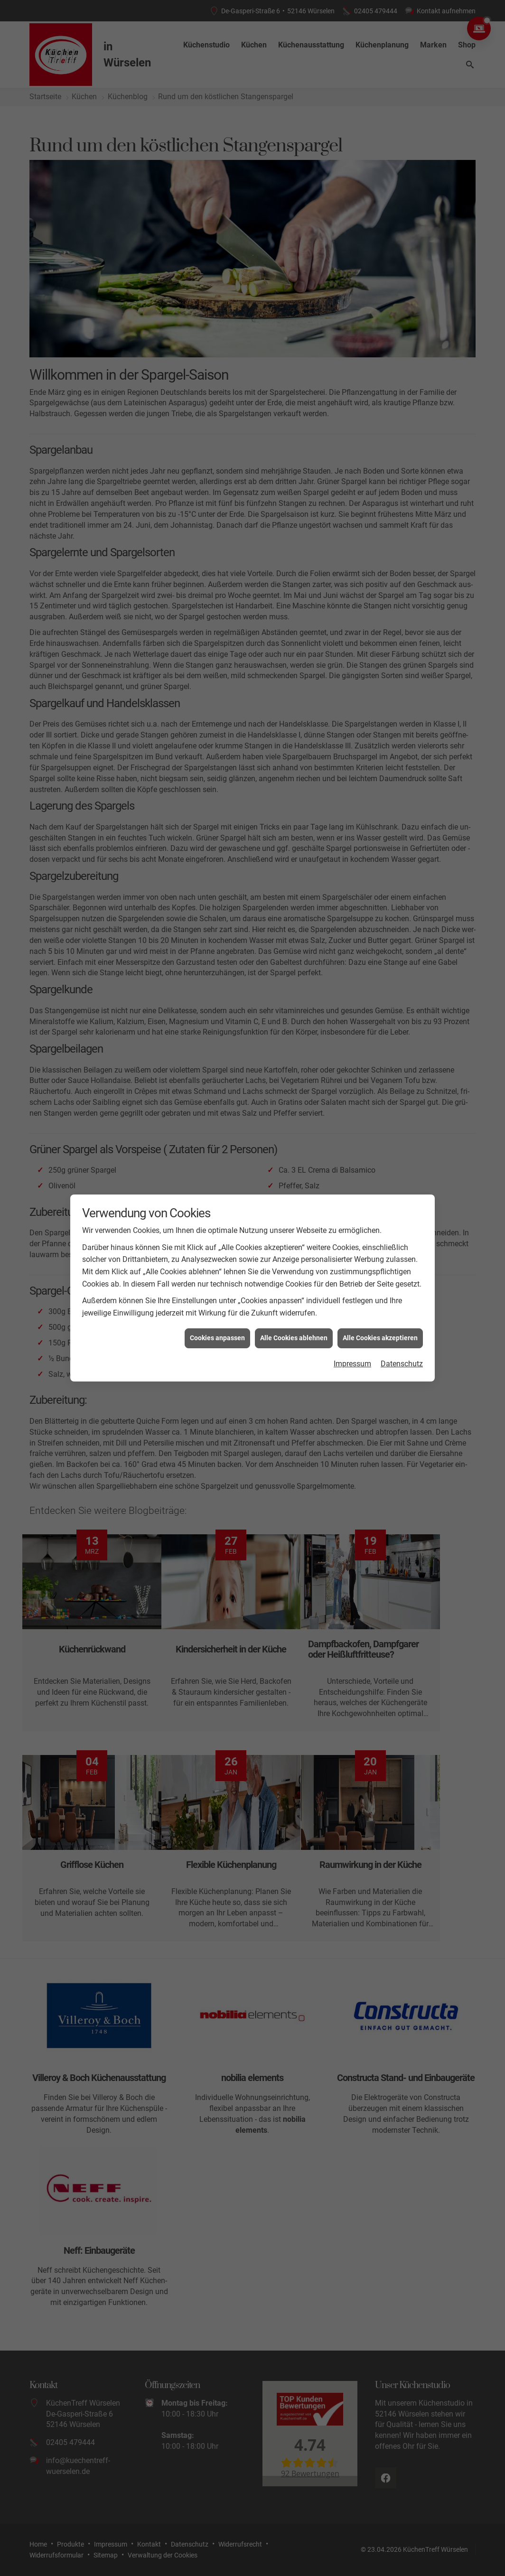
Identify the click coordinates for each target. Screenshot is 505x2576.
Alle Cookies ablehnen (293, 1319)
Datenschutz (402, 1345)
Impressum (352, 1345)
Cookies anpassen (217, 1319)
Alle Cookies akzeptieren (380, 1319)
